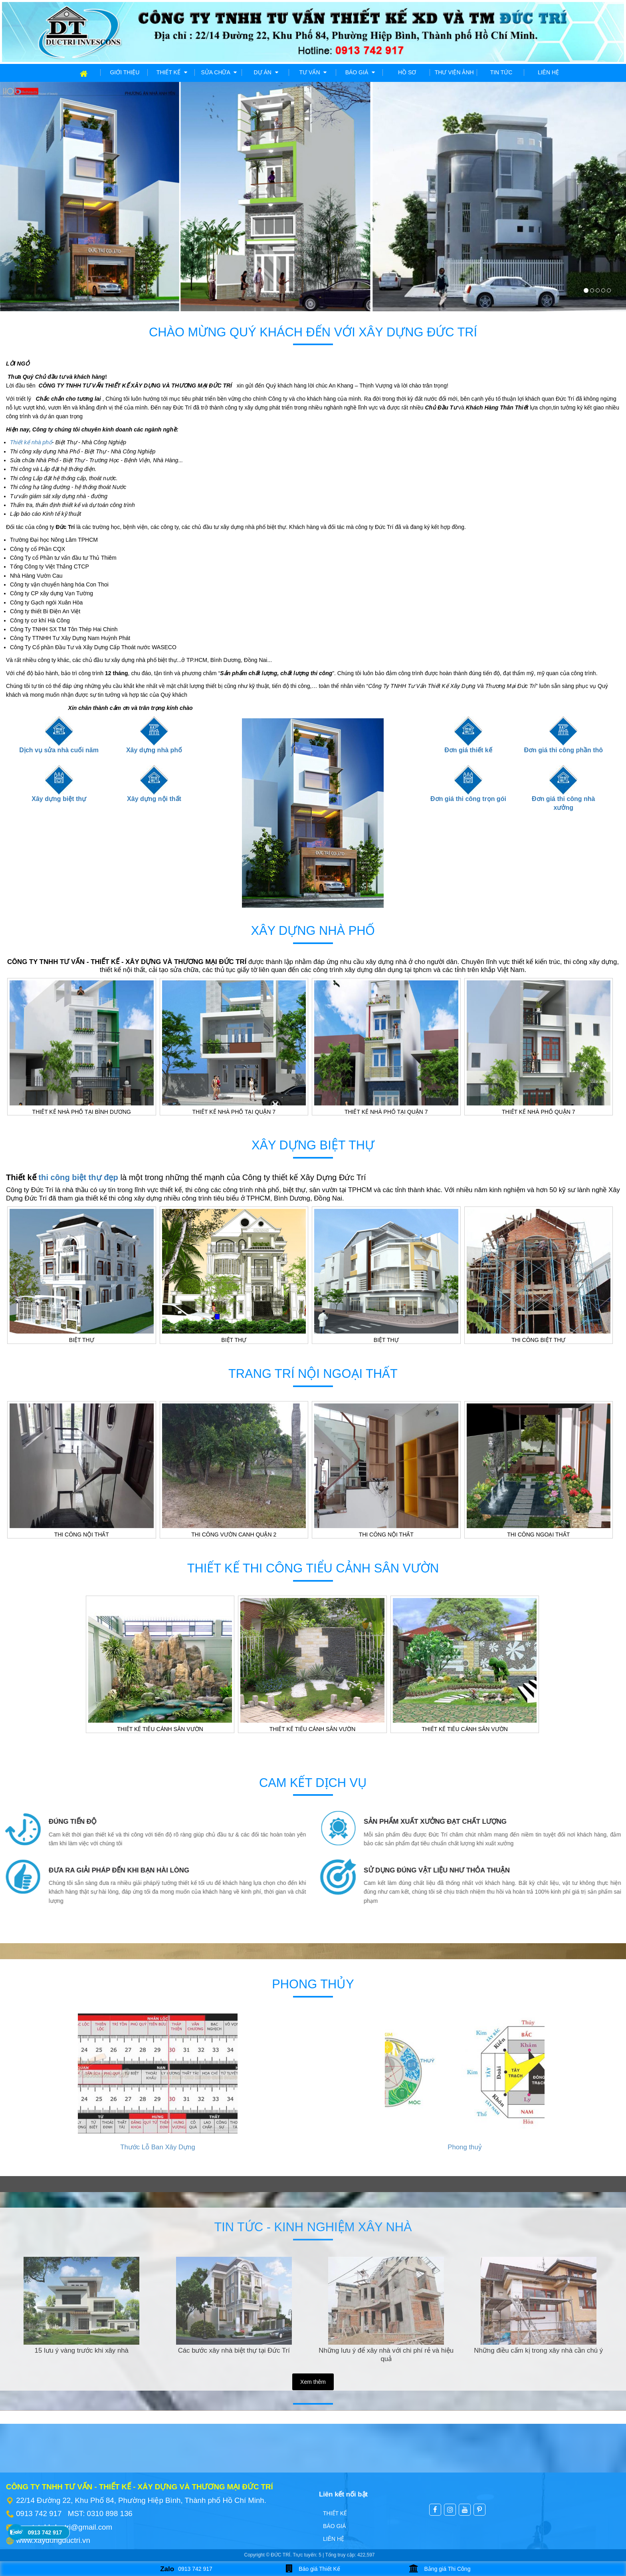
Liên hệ (548, 72)
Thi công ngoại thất (538, 1534)
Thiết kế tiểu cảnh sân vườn (160, 1729)
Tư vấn (313, 72)
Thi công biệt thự (538, 1340)
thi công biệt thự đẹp (78, 1177)
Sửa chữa (218, 72)
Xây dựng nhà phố (154, 750)
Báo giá (360, 72)
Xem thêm (313, 2382)
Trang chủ (69, 72)
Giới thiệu (124, 72)
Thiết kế (171, 72)
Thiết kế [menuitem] (335, 2513)
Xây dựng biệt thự (59, 798)
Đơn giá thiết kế (468, 750)
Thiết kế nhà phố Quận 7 (538, 1112)
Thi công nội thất (81, 1534)
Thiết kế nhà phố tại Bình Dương (81, 1112)
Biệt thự (81, 1340)
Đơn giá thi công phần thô (563, 750)
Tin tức (501, 72)
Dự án (266, 72)
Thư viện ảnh (454, 72)
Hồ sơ (407, 72)
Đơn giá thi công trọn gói (468, 798)
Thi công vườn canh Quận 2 (233, 1534)
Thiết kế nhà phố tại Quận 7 (233, 1112)
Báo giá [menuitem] (334, 2526)
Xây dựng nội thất (154, 798)
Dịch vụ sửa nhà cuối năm (59, 750)
